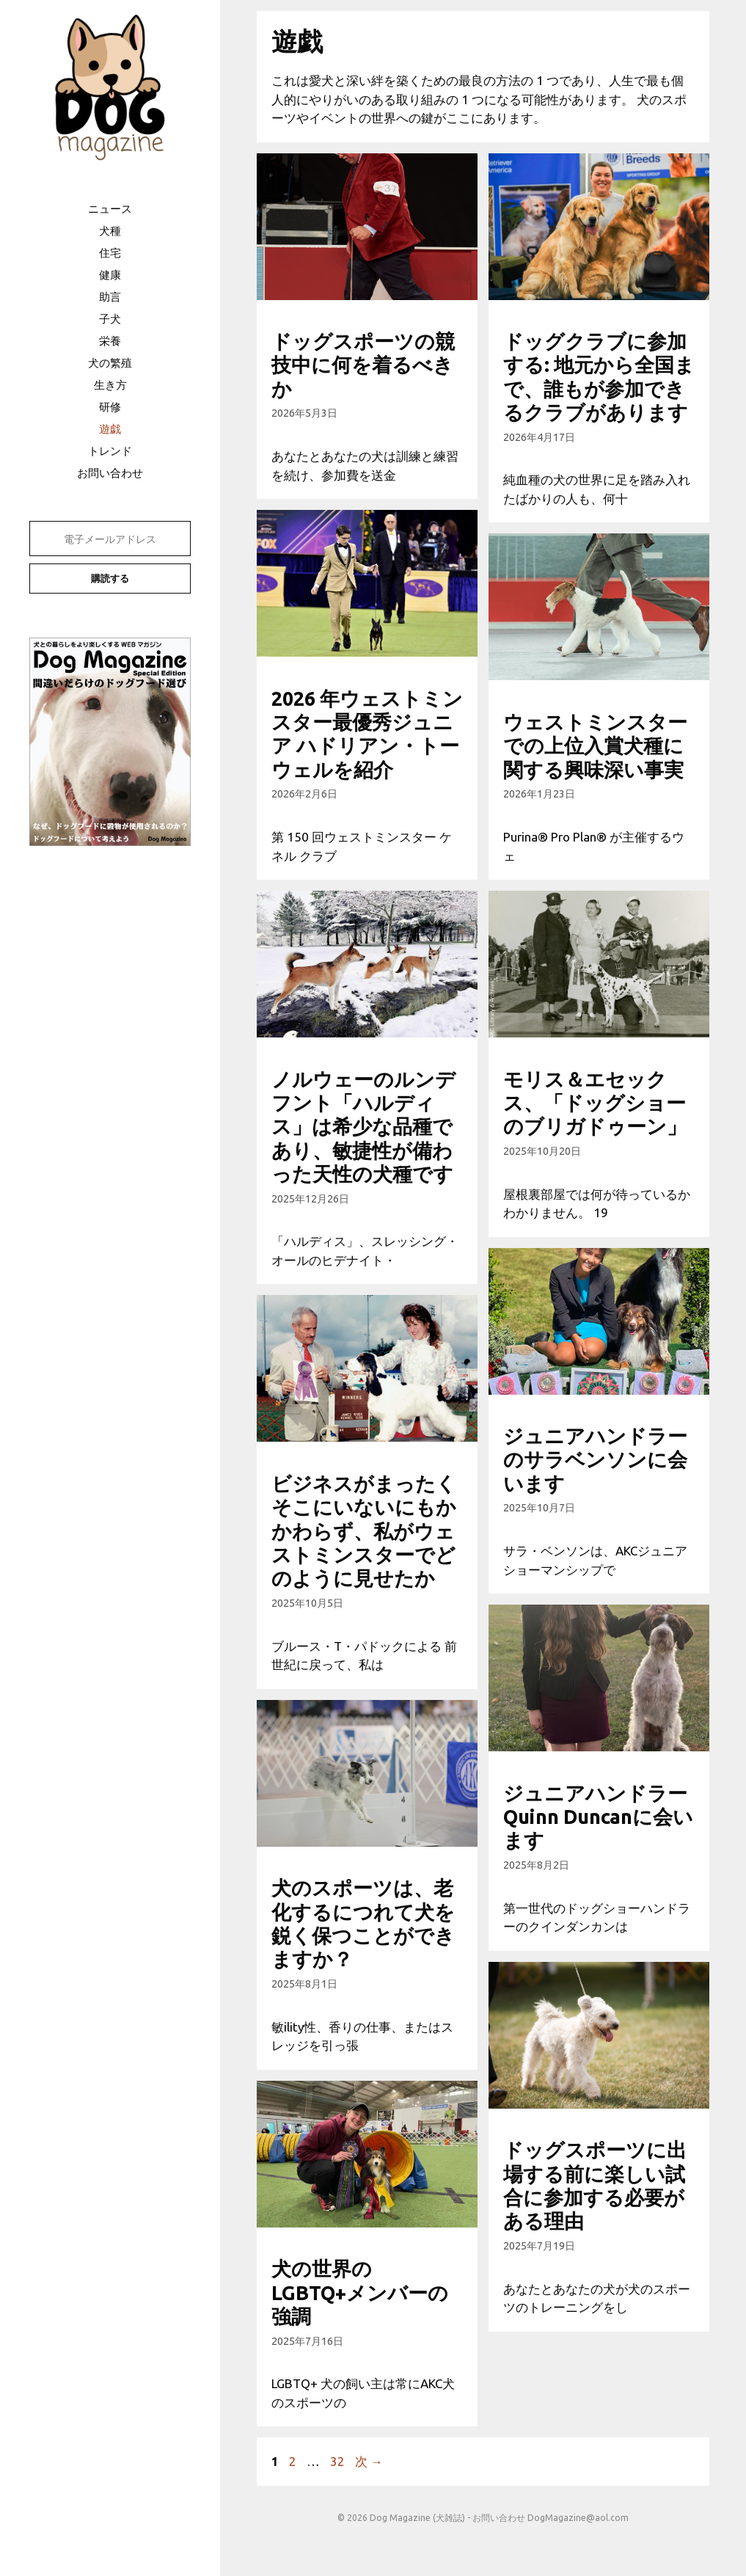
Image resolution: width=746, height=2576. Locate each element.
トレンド (110, 451)
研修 (110, 407)
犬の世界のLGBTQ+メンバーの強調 (359, 2292)
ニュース (110, 208)
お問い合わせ (110, 473)
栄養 (110, 341)
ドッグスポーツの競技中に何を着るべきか (363, 365)
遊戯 (110, 429)
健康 (110, 275)
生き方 (110, 385)
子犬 (110, 319)
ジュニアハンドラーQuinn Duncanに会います (598, 1817)
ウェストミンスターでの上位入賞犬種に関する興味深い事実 (595, 746)
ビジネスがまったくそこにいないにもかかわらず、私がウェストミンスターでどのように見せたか (363, 1531)
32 (337, 2461)
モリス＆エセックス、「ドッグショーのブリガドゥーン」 (595, 1103)
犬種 (110, 231)
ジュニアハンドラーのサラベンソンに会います (595, 1460)
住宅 (110, 253)
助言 (110, 297)
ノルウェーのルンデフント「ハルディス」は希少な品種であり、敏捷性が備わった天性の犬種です (363, 1127)
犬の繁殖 (110, 363)
